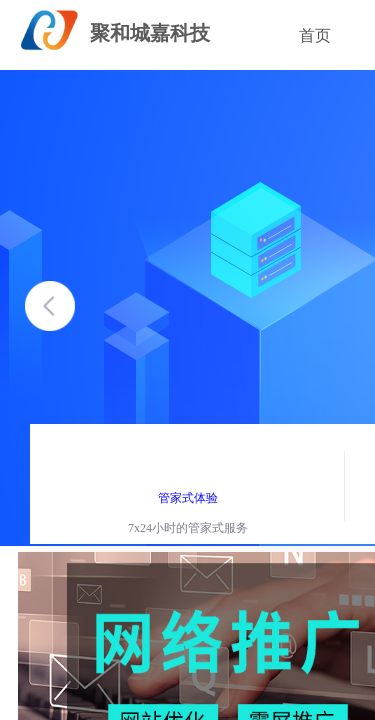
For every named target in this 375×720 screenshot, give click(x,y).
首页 (315, 35)
